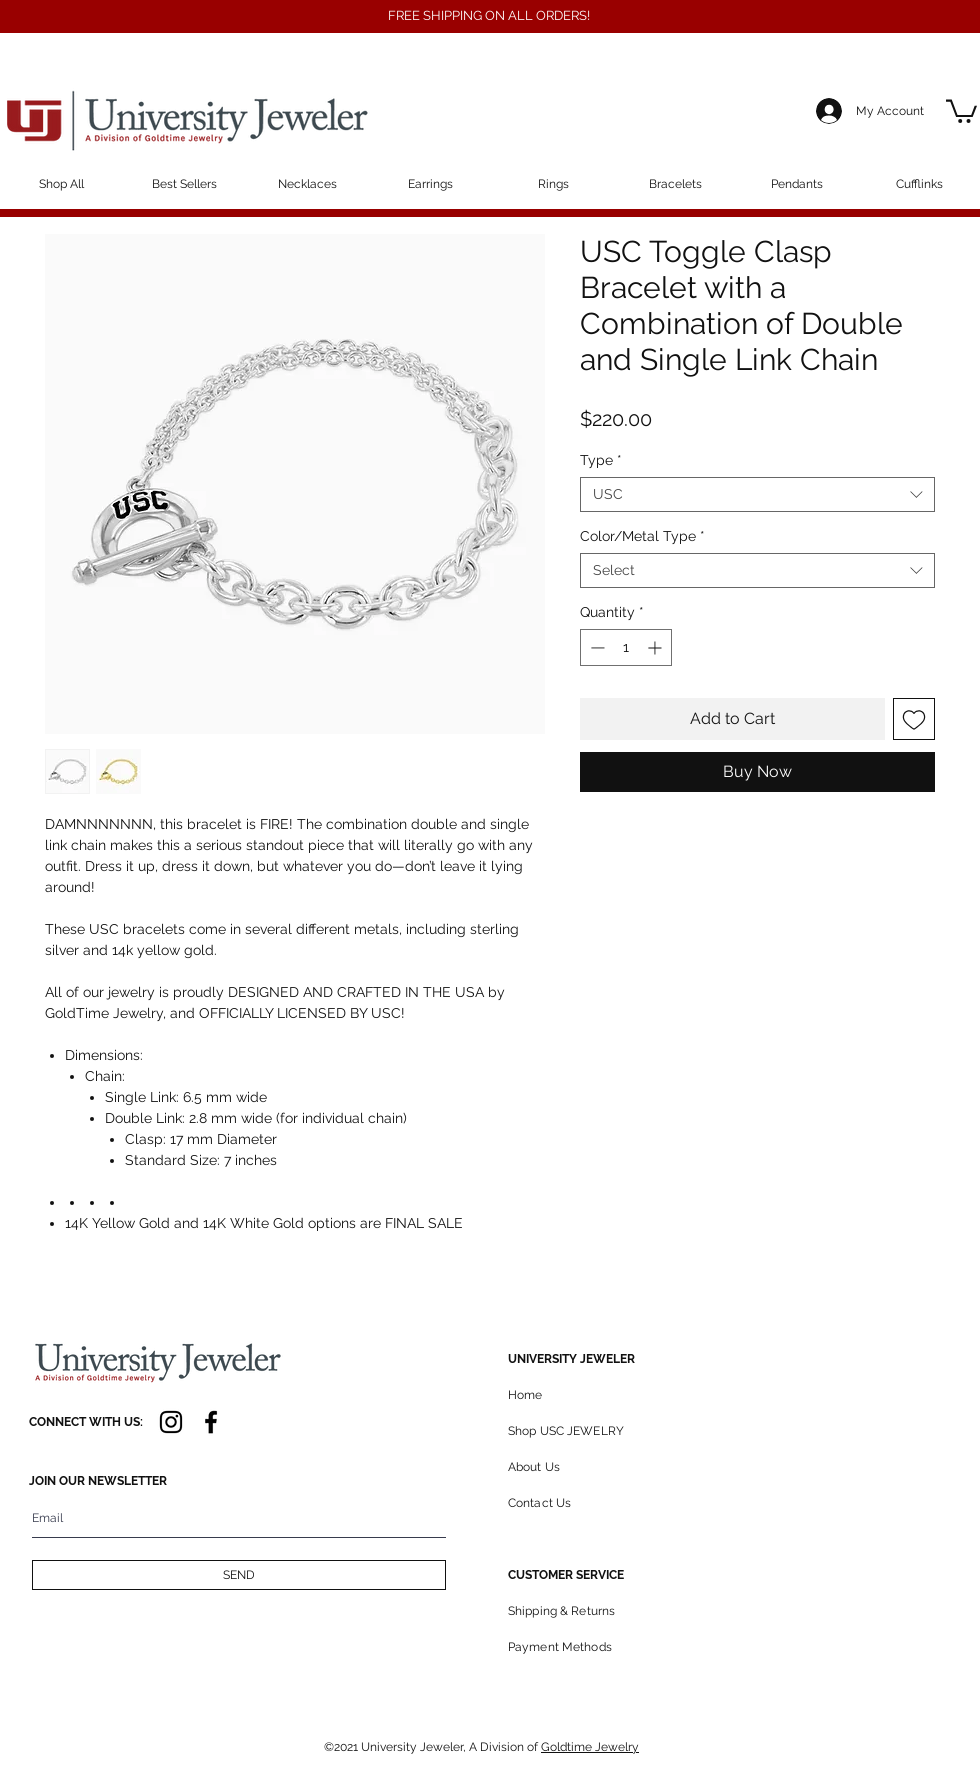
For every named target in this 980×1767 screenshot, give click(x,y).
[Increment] (656, 647)
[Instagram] (171, 1422)
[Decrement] (595, 647)
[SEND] (239, 1575)
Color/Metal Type (642, 536)
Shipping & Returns (561, 1611)
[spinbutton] (626, 647)
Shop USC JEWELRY (566, 1431)
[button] (961, 110)
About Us (534, 1467)
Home (525, 1395)
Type (601, 460)
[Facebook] (211, 1422)
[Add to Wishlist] (914, 719)
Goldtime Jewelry (590, 1747)
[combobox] (757, 494)
